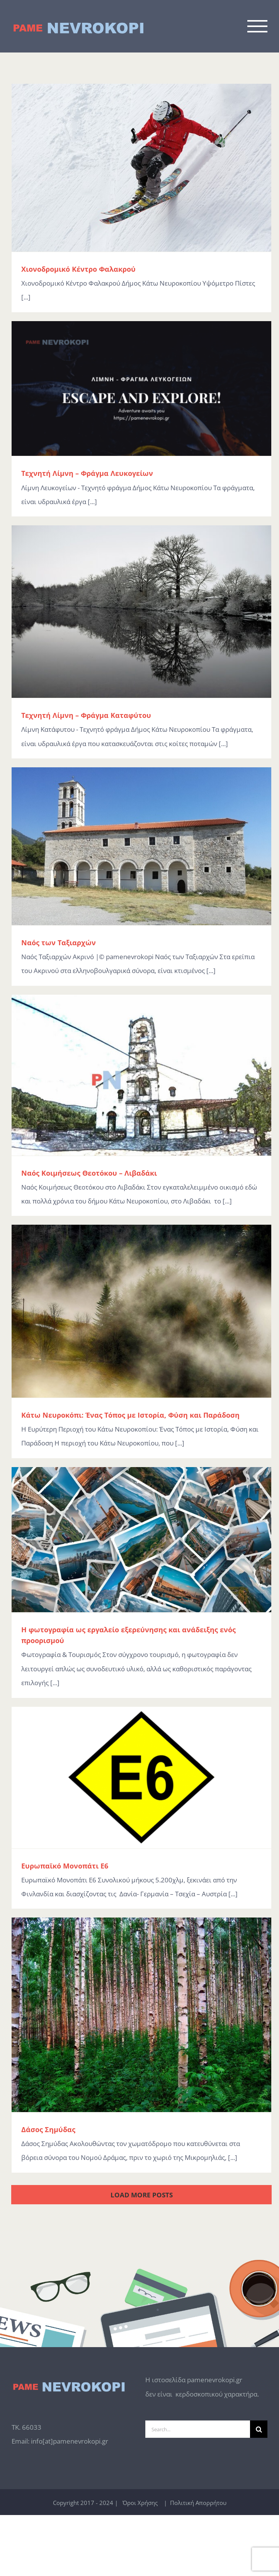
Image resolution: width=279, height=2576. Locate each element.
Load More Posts (142, 2194)
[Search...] (197, 2429)
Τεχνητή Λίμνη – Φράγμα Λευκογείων (87, 473)
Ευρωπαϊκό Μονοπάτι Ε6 (64, 1865)
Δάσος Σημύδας (48, 2129)
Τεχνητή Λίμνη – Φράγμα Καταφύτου (86, 715)
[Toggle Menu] (257, 26)
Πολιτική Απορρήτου (197, 2503)
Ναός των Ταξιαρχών (58, 942)
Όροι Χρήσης (139, 2503)
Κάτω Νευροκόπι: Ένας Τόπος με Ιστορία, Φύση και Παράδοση (130, 1415)
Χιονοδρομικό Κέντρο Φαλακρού (78, 269)
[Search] (258, 2429)
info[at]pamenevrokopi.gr (69, 2441)
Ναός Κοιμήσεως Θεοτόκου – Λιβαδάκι (89, 1173)
